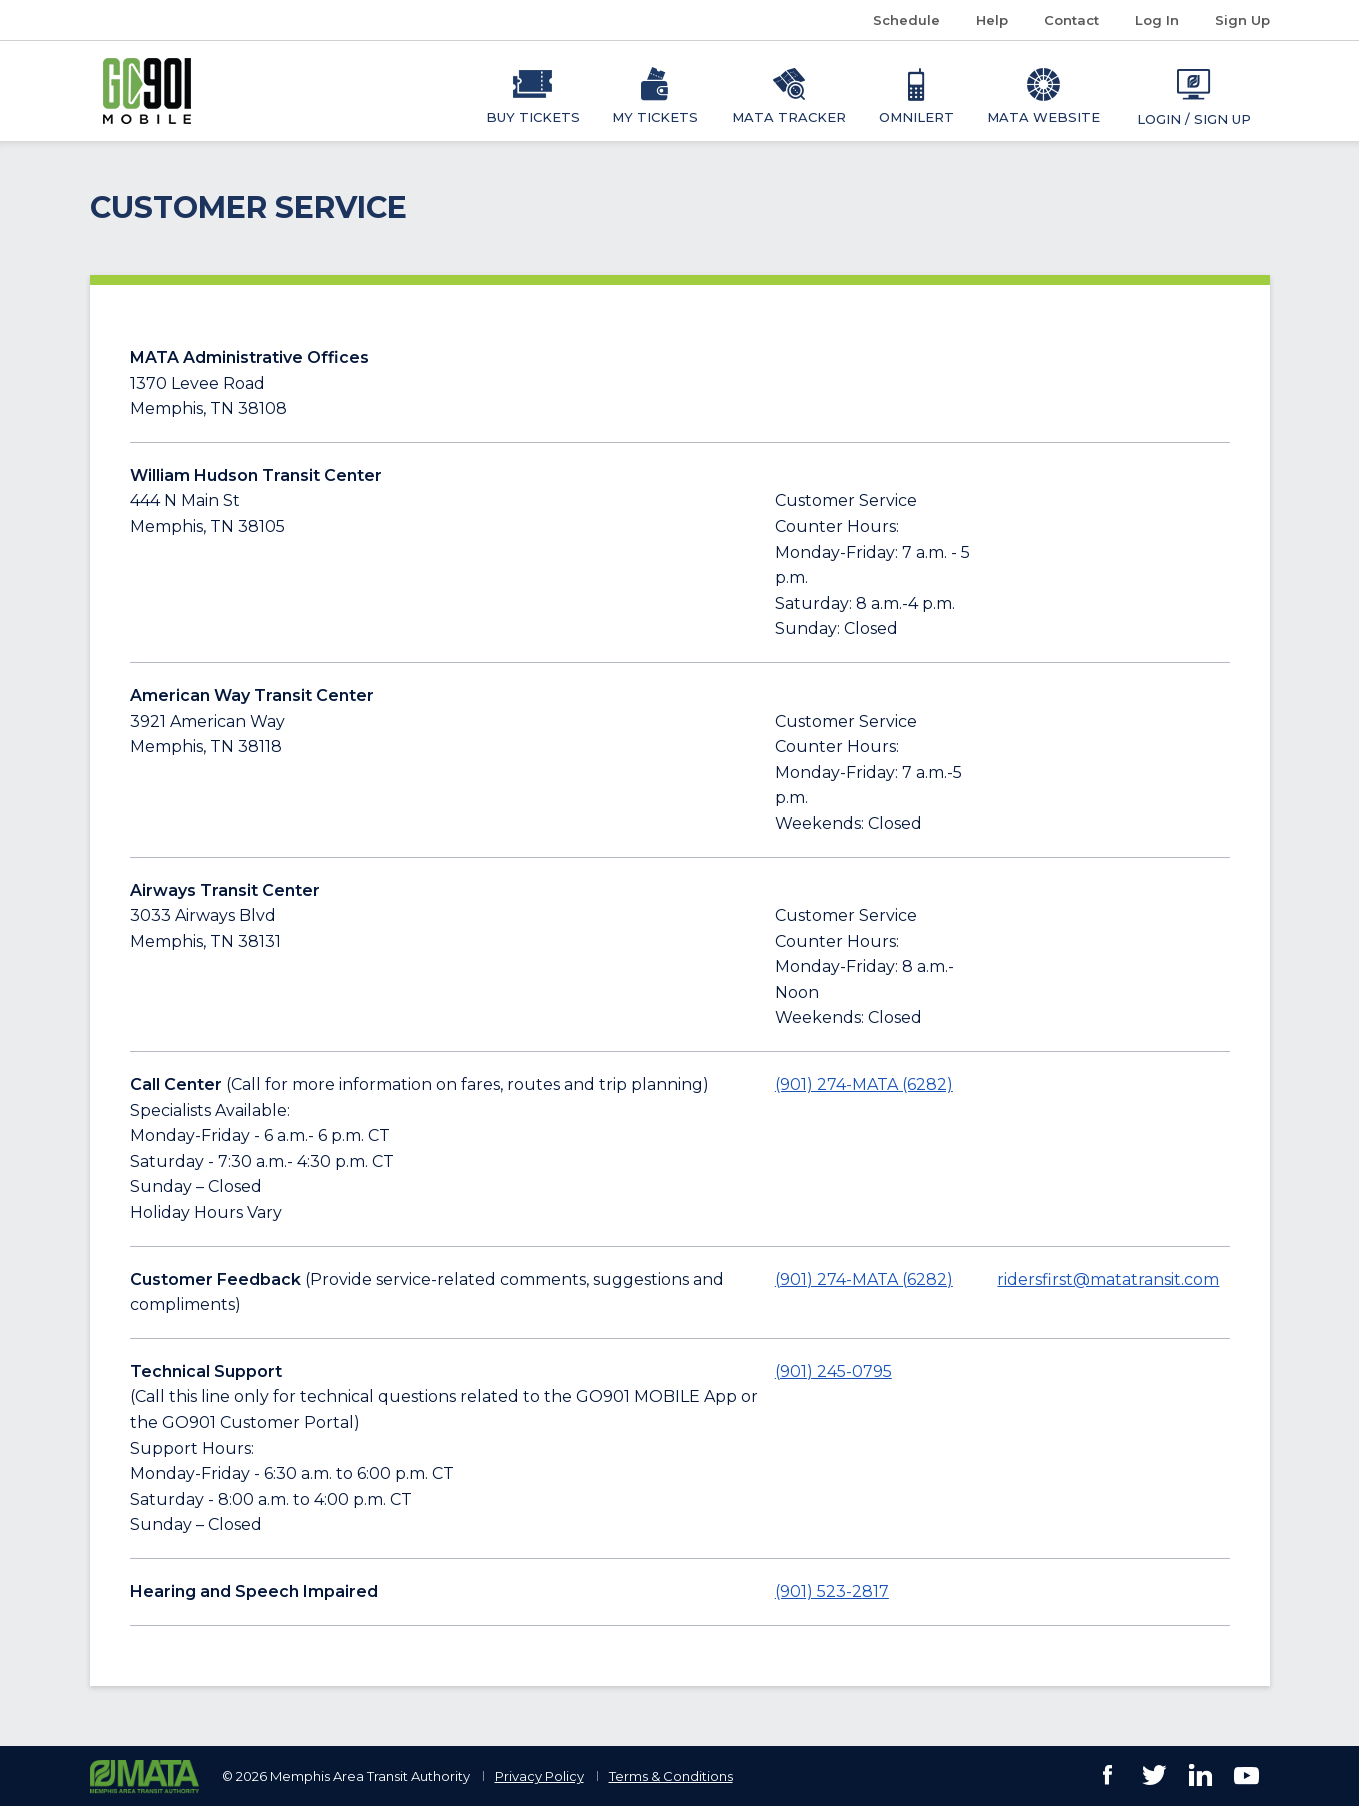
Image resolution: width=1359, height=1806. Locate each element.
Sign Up (1242, 20)
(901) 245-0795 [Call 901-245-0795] (833, 1371)
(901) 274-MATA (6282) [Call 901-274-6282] (864, 1084)
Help (992, 20)
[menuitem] (533, 91)
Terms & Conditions (671, 1776)
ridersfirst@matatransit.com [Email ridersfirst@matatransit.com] (1108, 1279)
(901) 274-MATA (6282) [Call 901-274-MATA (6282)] (864, 1279)
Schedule (914, 20)
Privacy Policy (539, 1776)
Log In (1157, 20)
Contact (1071, 20)
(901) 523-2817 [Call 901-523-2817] (832, 1591)
